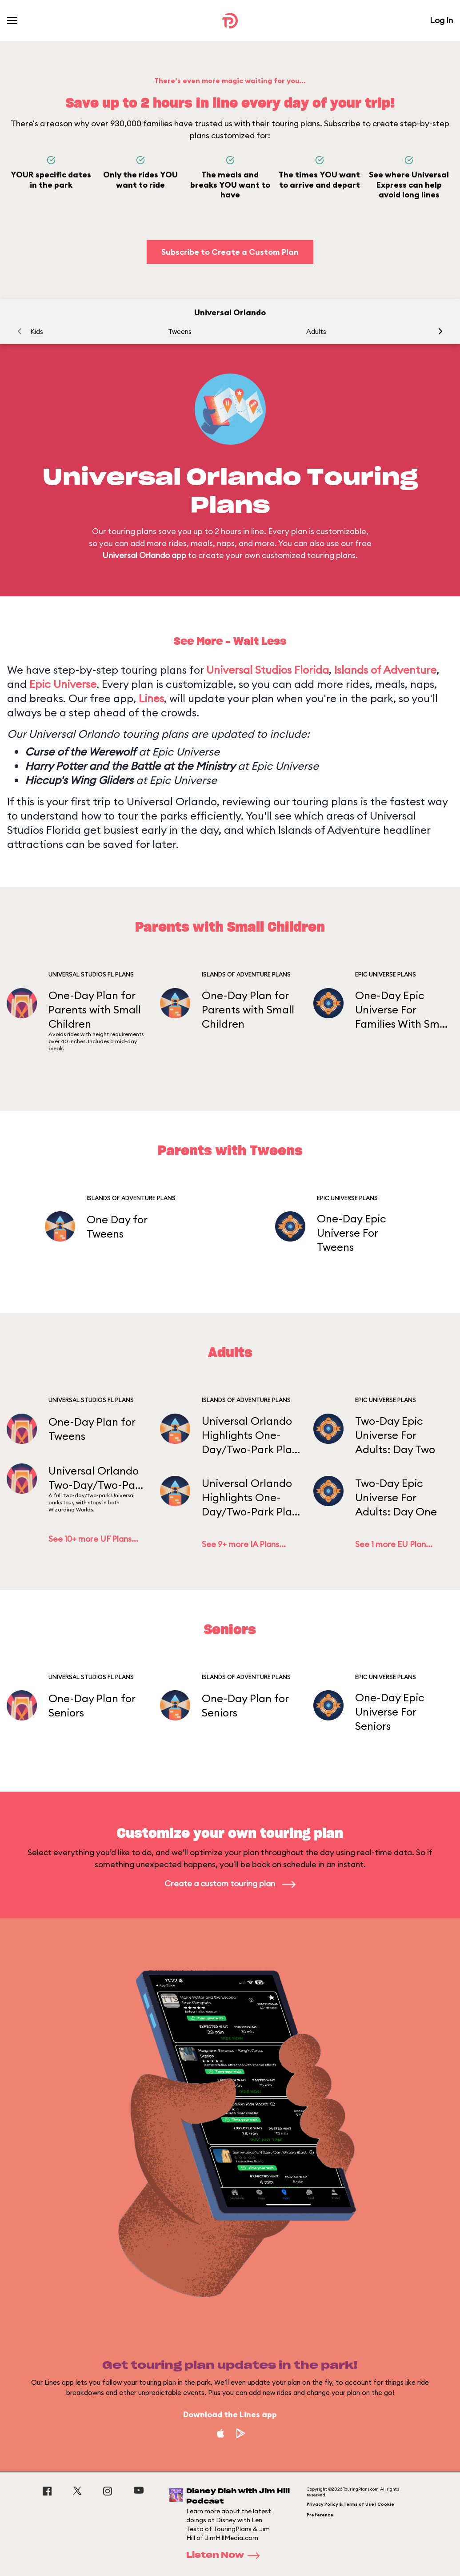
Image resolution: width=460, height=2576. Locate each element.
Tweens (180, 331)
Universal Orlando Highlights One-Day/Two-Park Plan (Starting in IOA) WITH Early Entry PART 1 (250, 1497)
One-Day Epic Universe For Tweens (351, 1233)
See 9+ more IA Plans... (244, 1544)
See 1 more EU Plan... (393, 1544)
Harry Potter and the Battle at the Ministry (130, 765)
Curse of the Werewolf (80, 751)
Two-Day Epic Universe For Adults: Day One (396, 1497)
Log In (441, 20)
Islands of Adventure (385, 669)
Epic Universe (62, 684)
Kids (36, 331)
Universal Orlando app (144, 555)
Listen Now (225, 2556)
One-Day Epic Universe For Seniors (389, 1711)
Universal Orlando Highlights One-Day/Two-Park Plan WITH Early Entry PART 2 (250, 1435)
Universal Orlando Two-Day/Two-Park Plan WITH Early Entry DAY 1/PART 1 (96, 1478)
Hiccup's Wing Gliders (79, 780)
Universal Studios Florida (267, 669)
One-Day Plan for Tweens (91, 1429)
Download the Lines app (230, 2414)
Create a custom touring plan (230, 1883)
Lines (151, 698)
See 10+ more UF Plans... (93, 1539)
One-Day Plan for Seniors (91, 1705)
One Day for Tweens (117, 1226)
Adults (316, 331)
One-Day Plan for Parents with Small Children (94, 1009)
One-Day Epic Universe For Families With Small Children (403, 1010)
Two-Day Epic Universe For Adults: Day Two (395, 1435)
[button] (440, 331)
